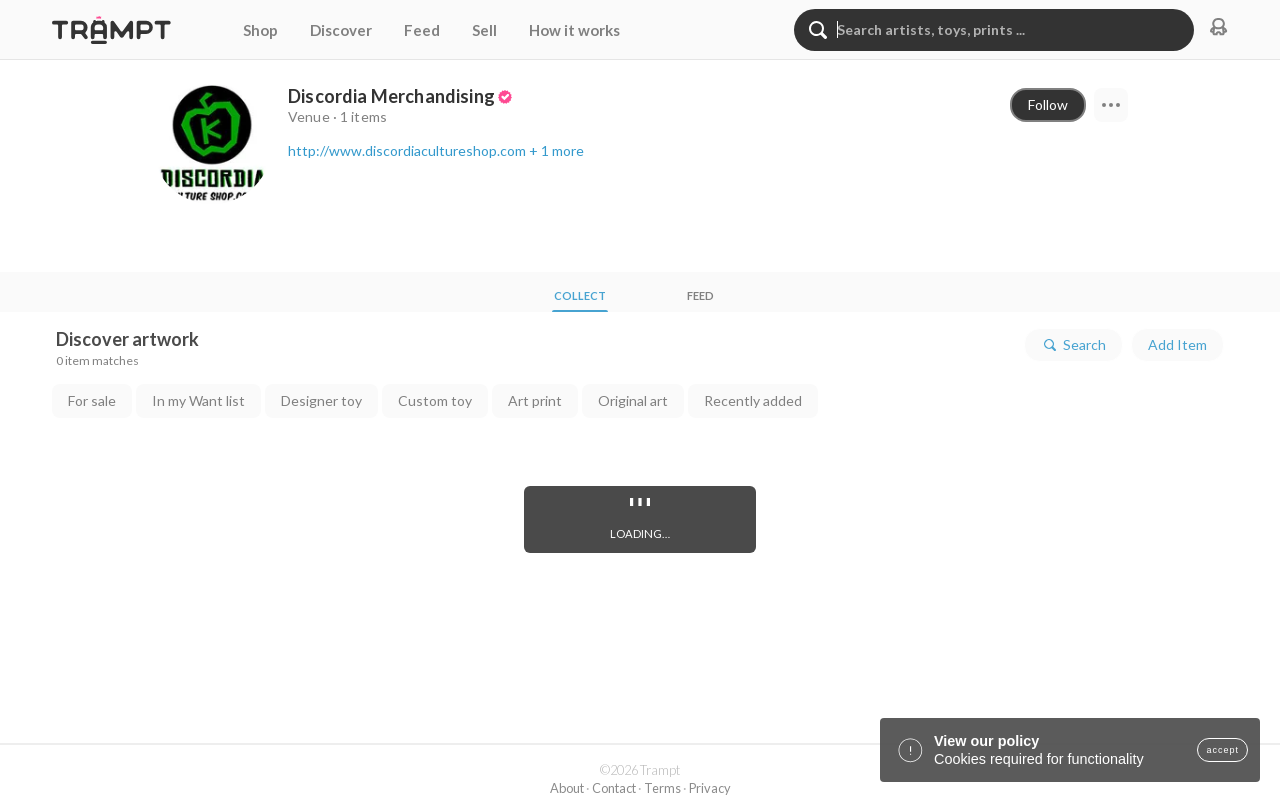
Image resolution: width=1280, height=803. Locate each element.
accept (1222, 750)
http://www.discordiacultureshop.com (407, 150)
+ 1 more (556, 150)
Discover (341, 30)
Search (1073, 345)
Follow (1048, 104)
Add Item (1177, 344)
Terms (662, 788)
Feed (422, 30)
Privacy (710, 788)
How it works (574, 30)
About (567, 788)
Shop (260, 30)
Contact (614, 788)
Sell (484, 30)
